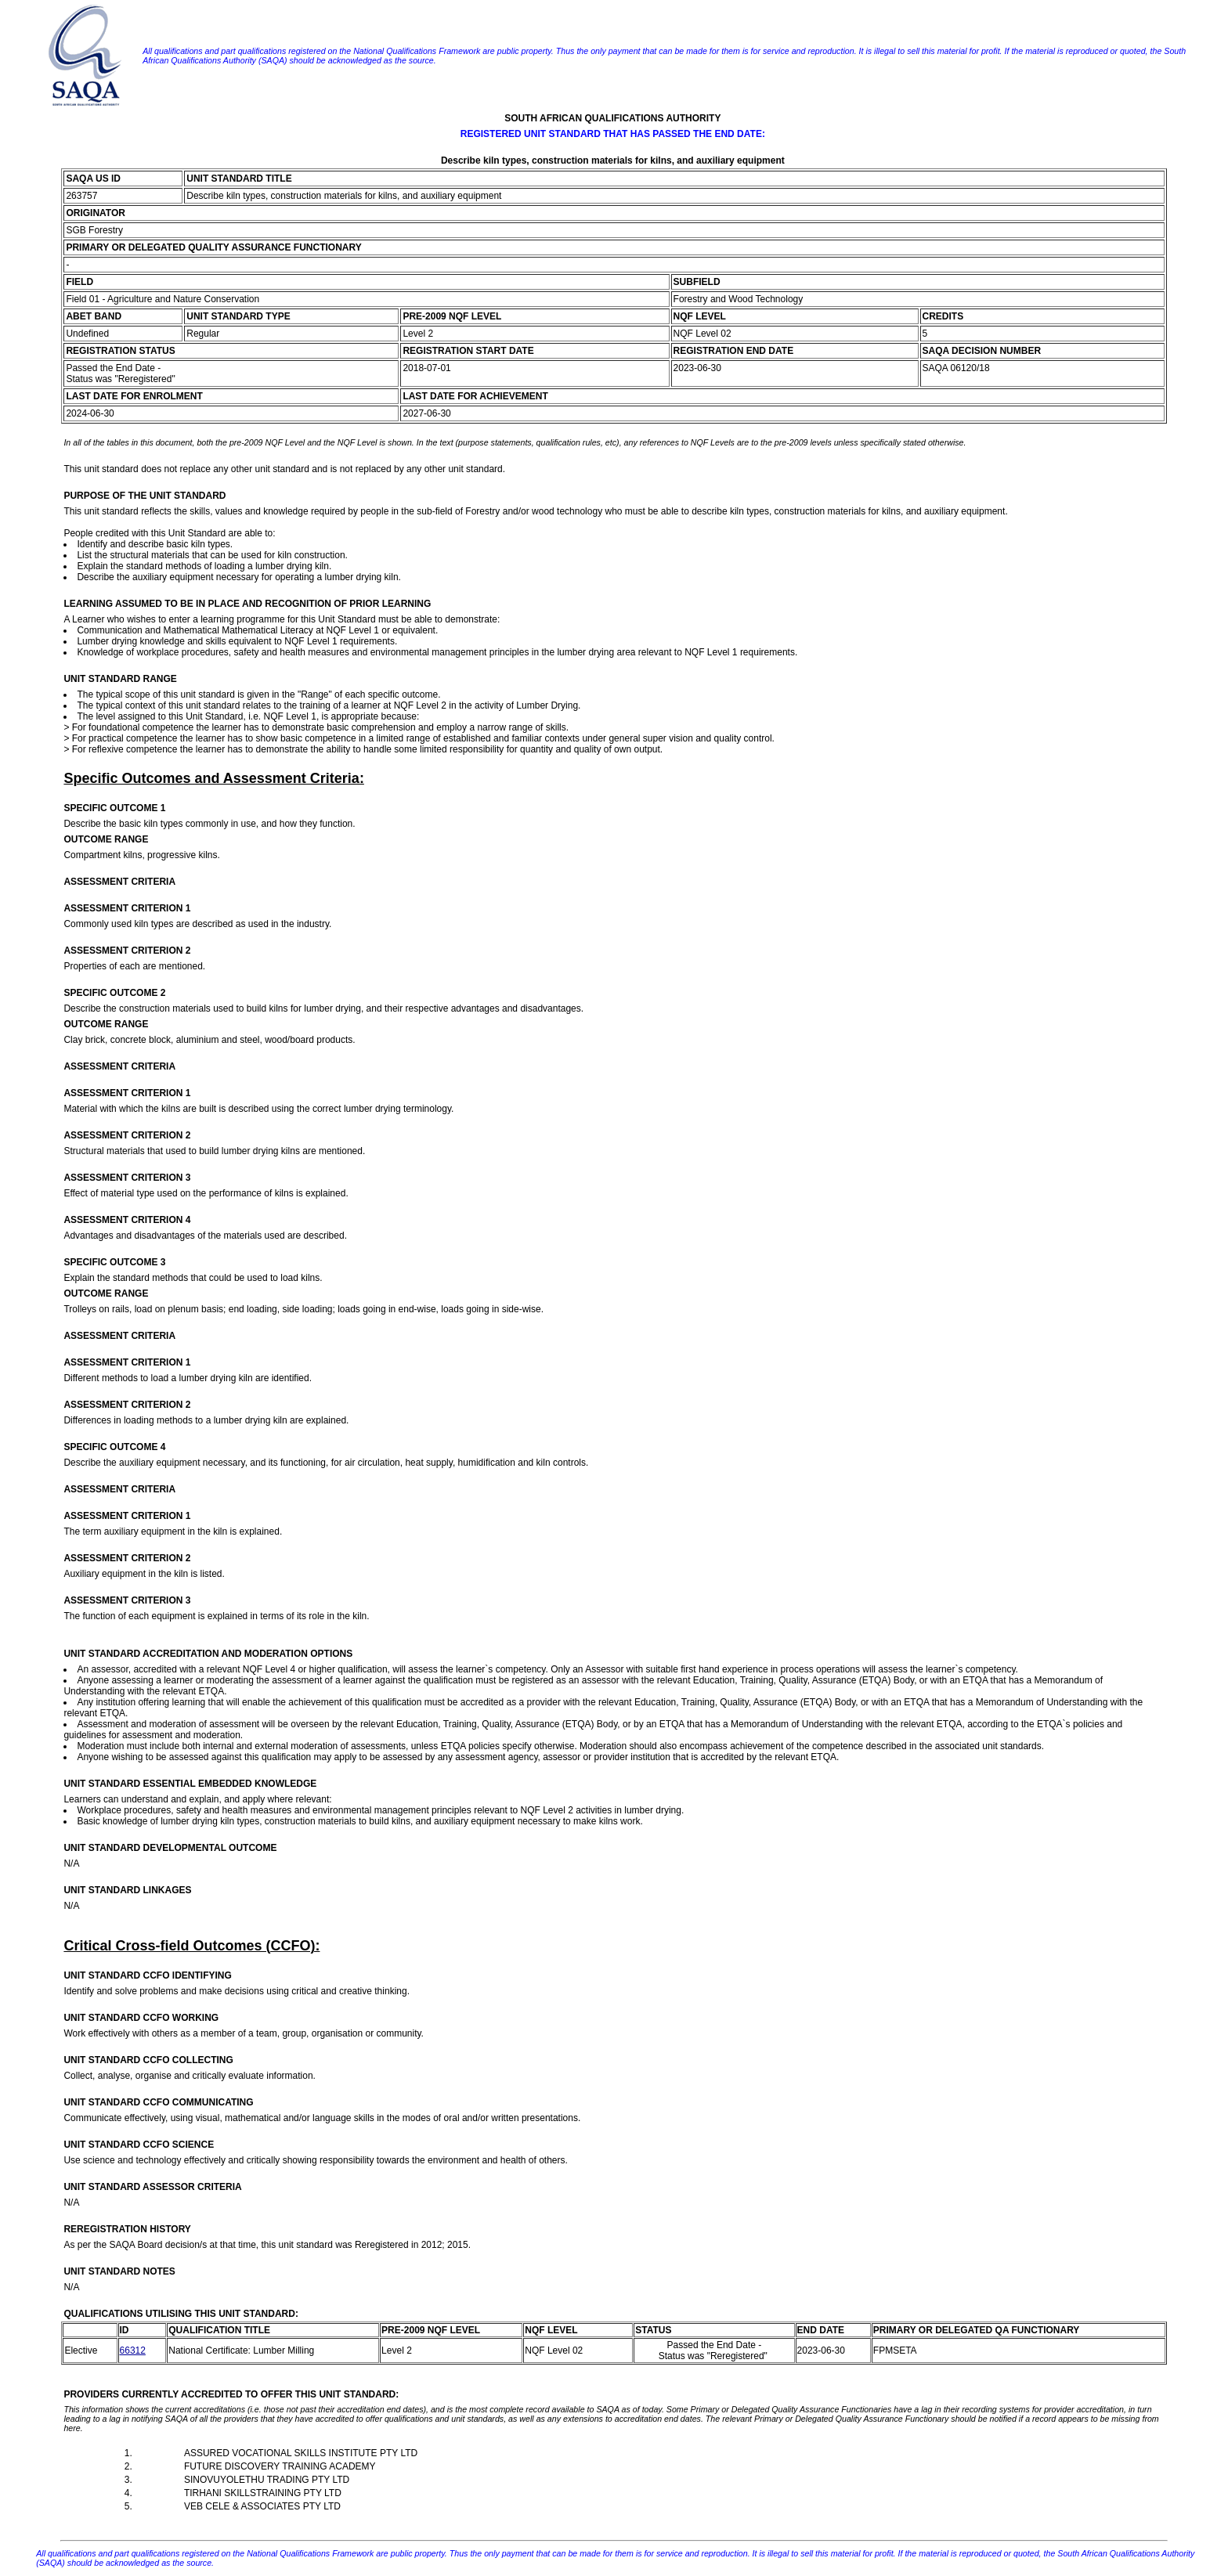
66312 (133, 2350)
